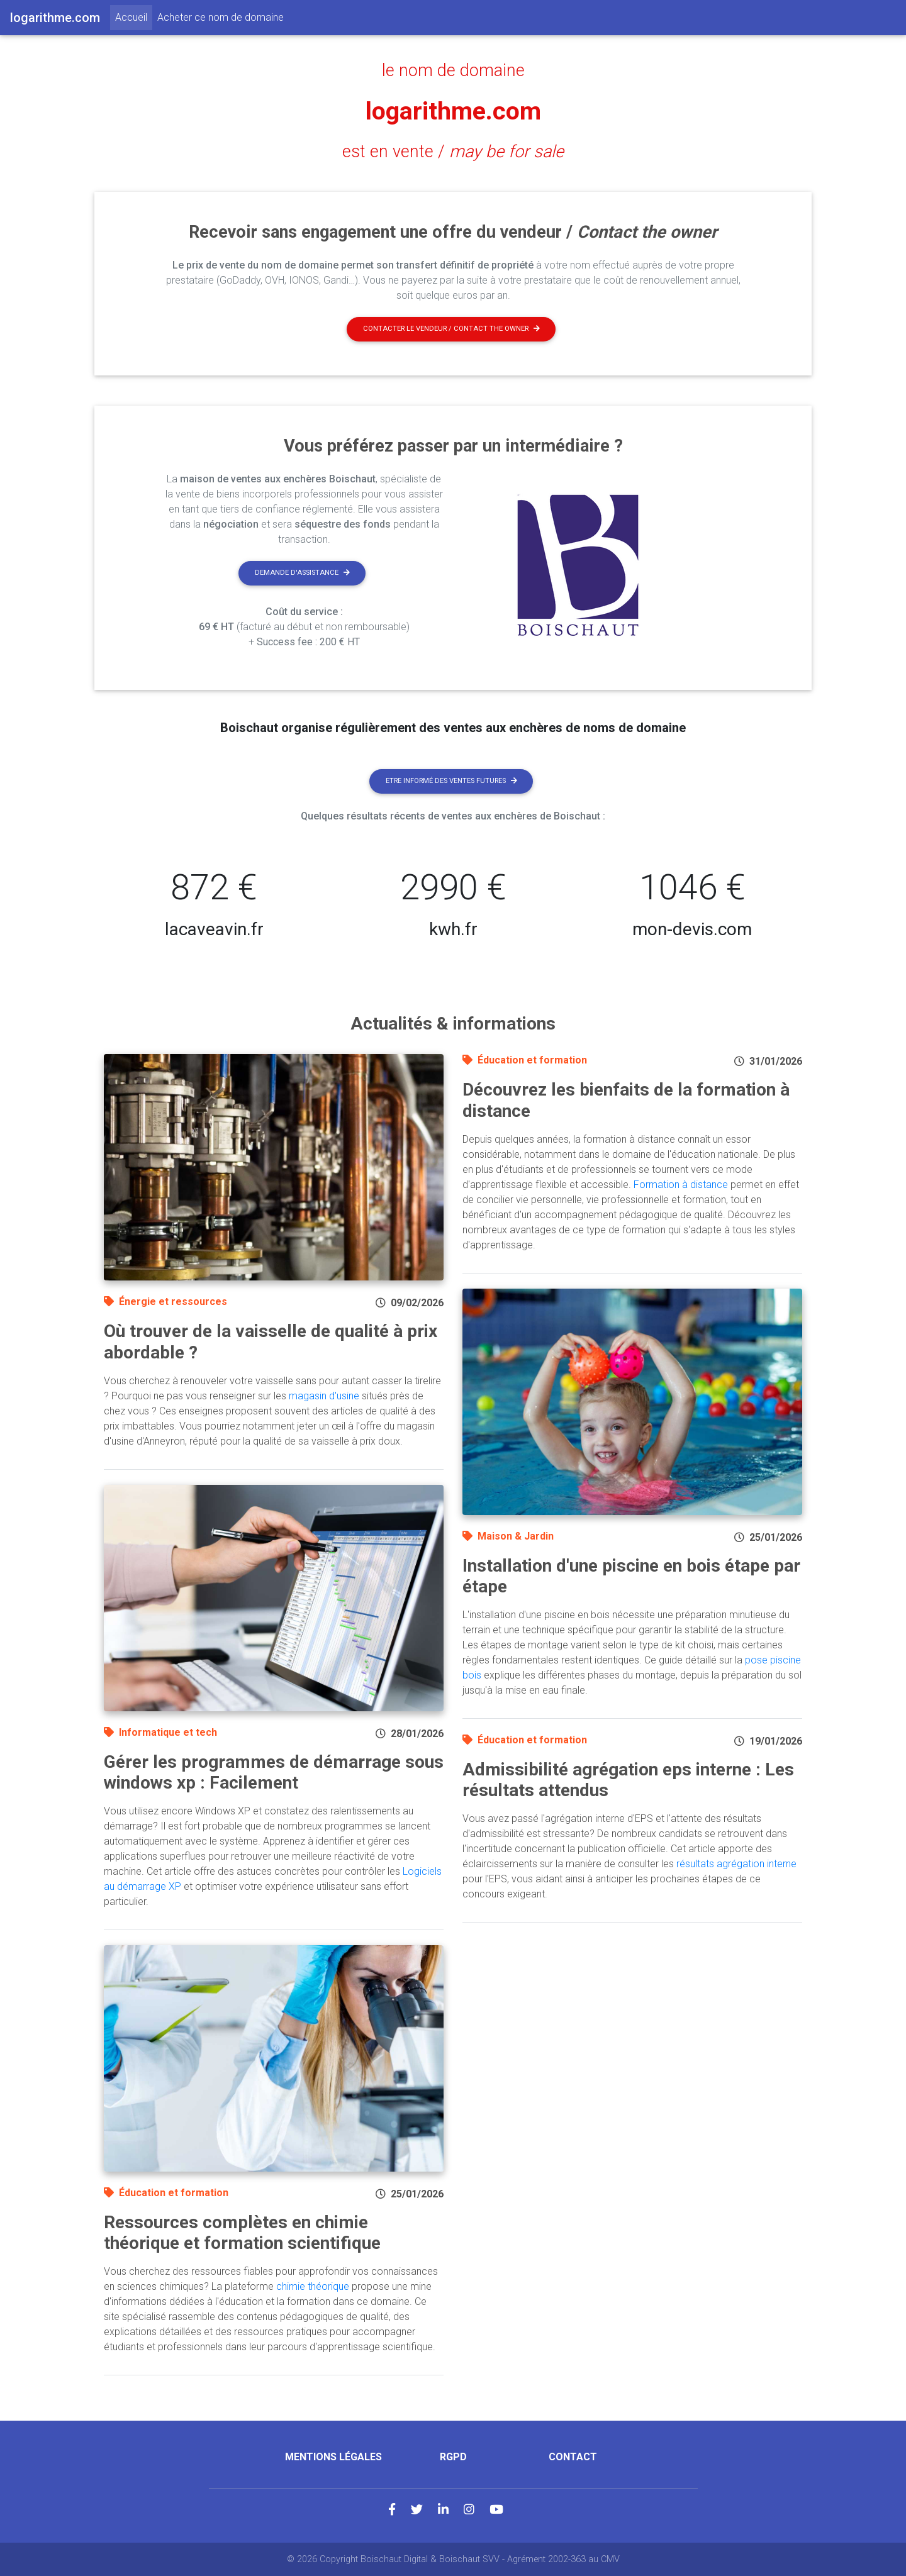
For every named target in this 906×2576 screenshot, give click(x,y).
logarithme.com (453, 111)
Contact (573, 2457)
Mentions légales (333, 2457)
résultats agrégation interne (736, 1864)
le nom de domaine (453, 70)
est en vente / (453, 152)
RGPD (453, 2457)
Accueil (133, 16)
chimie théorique (312, 2286)
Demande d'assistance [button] (302, 573)
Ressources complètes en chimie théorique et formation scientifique (242, 2233)
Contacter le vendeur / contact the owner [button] (451, 329)
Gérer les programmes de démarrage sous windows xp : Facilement (274, 1773)
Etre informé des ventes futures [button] (451, 781)
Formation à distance (681, 1185)
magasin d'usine (324, 1396)
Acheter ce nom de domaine (220, 17)
